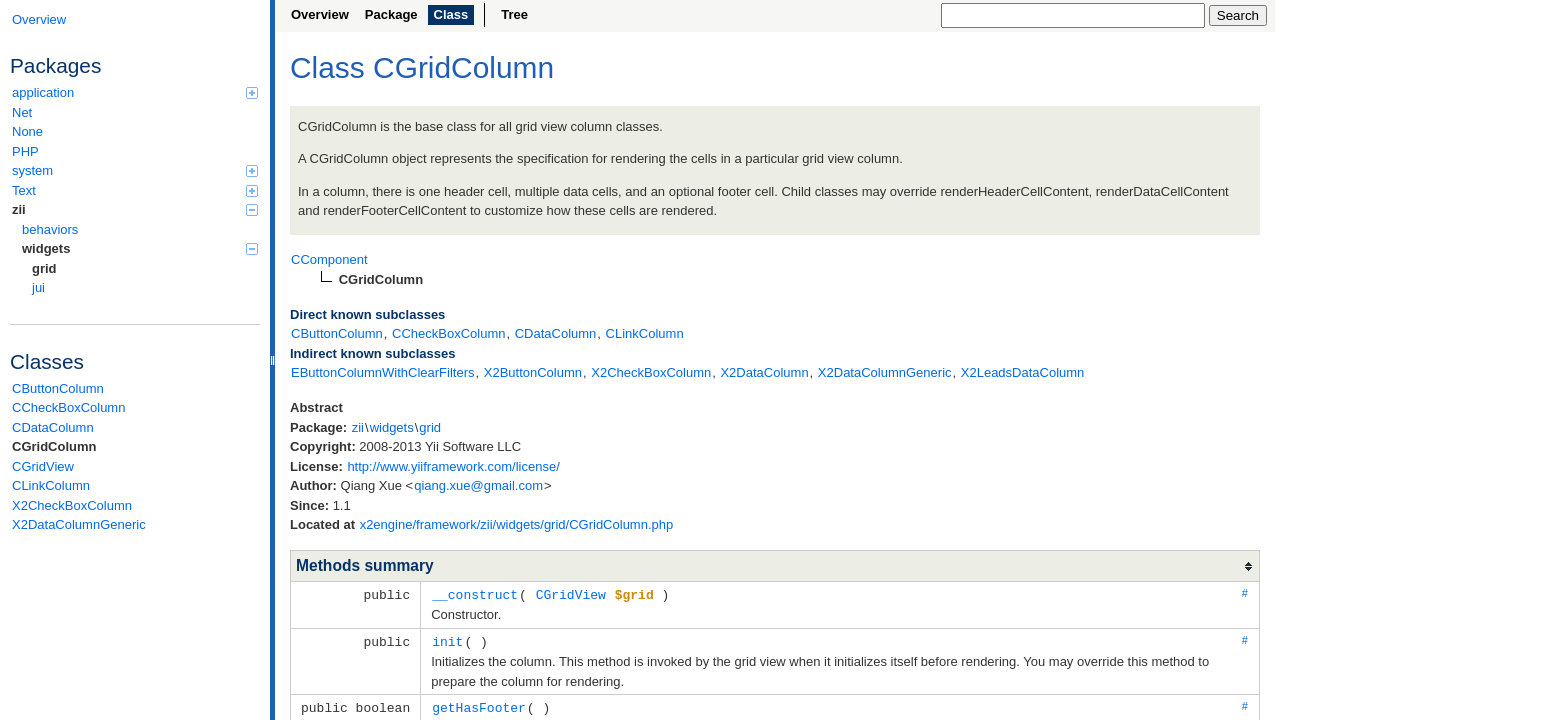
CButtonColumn (58, 388)
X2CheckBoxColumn (72, 505)
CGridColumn (54, 446)
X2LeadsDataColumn (1023, 372)
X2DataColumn (764, 372)
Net (22, 112)
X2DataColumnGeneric (79, 524)
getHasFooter (479, 705)
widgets (140, 248)
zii (135, 209)
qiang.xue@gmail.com (478, 485)
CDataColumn (53, 427)
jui (38, 287)
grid (44, 268)
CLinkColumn (51, 485)
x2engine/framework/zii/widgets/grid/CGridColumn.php (517, 524)
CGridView (43, 466)
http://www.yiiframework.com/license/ (453, 466)
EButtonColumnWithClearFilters (383, 372)
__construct (475, 594)
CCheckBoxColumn (68, 407)
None (27, 131)
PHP (25, 151)
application (135, 92)
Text (135, 190)
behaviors (50, 229)
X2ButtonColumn (533, 372)
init (447, 640)
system (135, 170)
